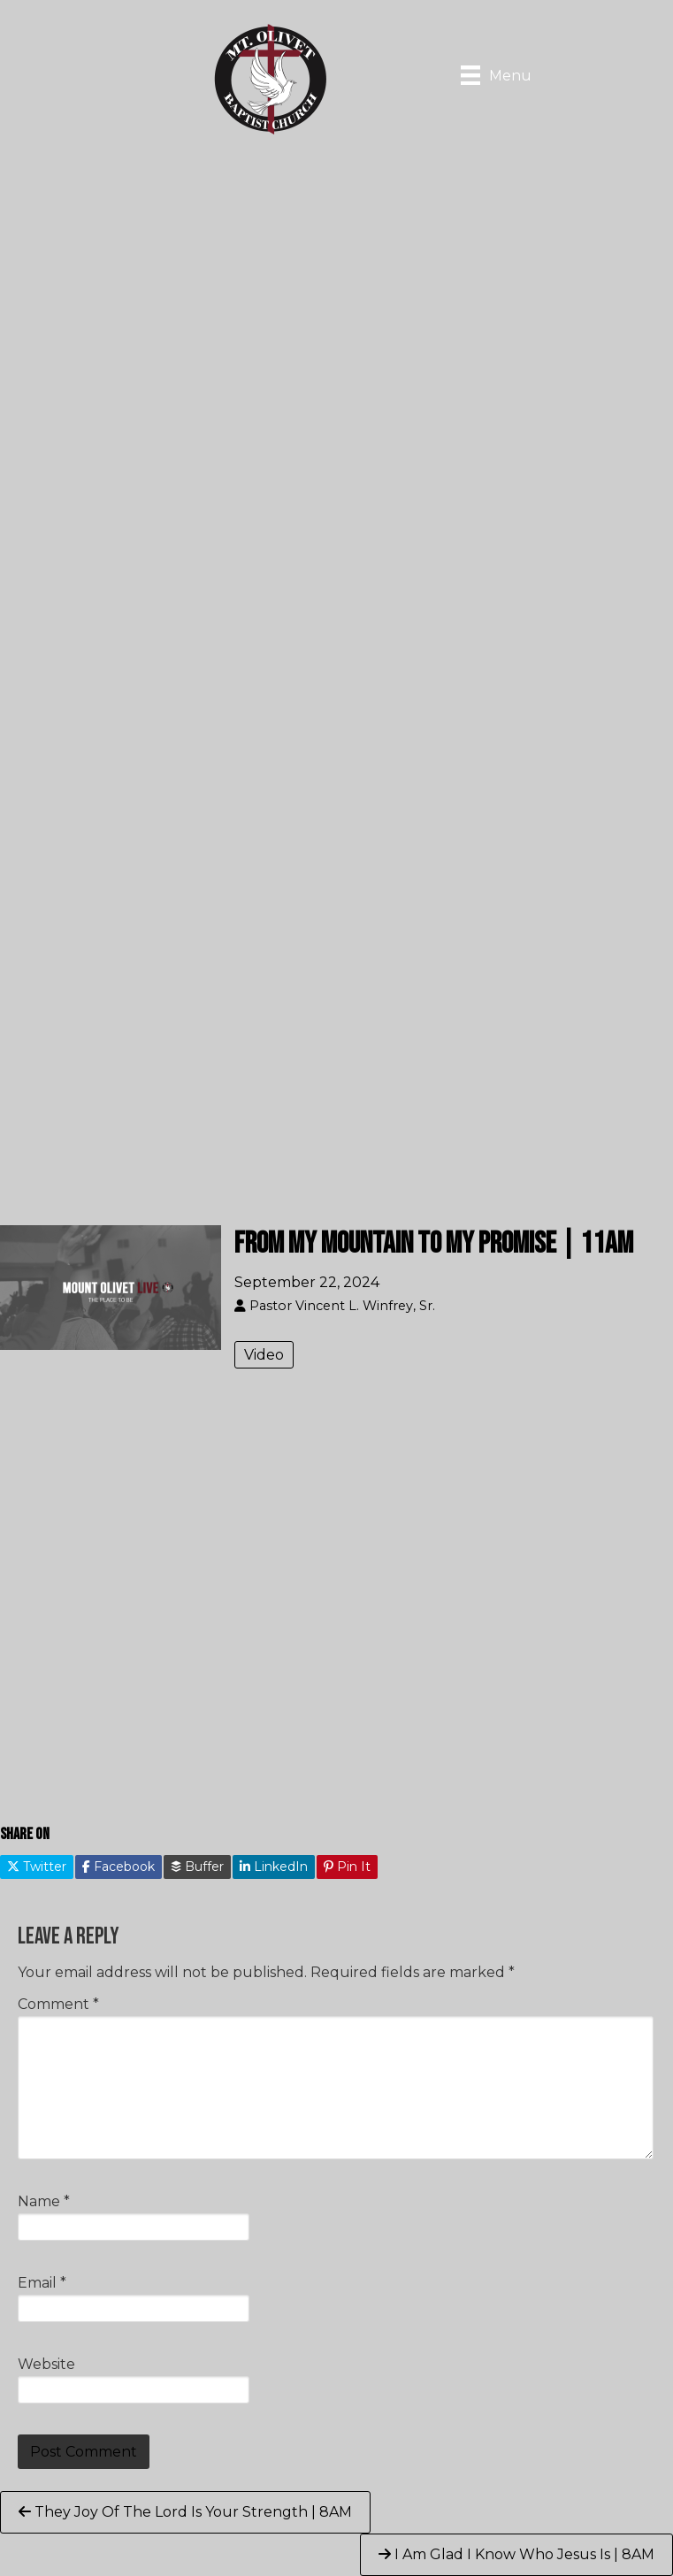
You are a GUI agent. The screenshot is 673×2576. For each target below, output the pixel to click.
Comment (58, 2004)
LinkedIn (274, 1866)
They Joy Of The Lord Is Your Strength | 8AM (185, 2511)
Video (264, 1354)
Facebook (118, 1866)
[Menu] (496, 75)
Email (42, 2282)
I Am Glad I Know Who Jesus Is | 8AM (516, 2554)
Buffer (197, 1866)
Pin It (347, 1866)
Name (44, 2201)
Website (46, 2364)
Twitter (36, 1866)
